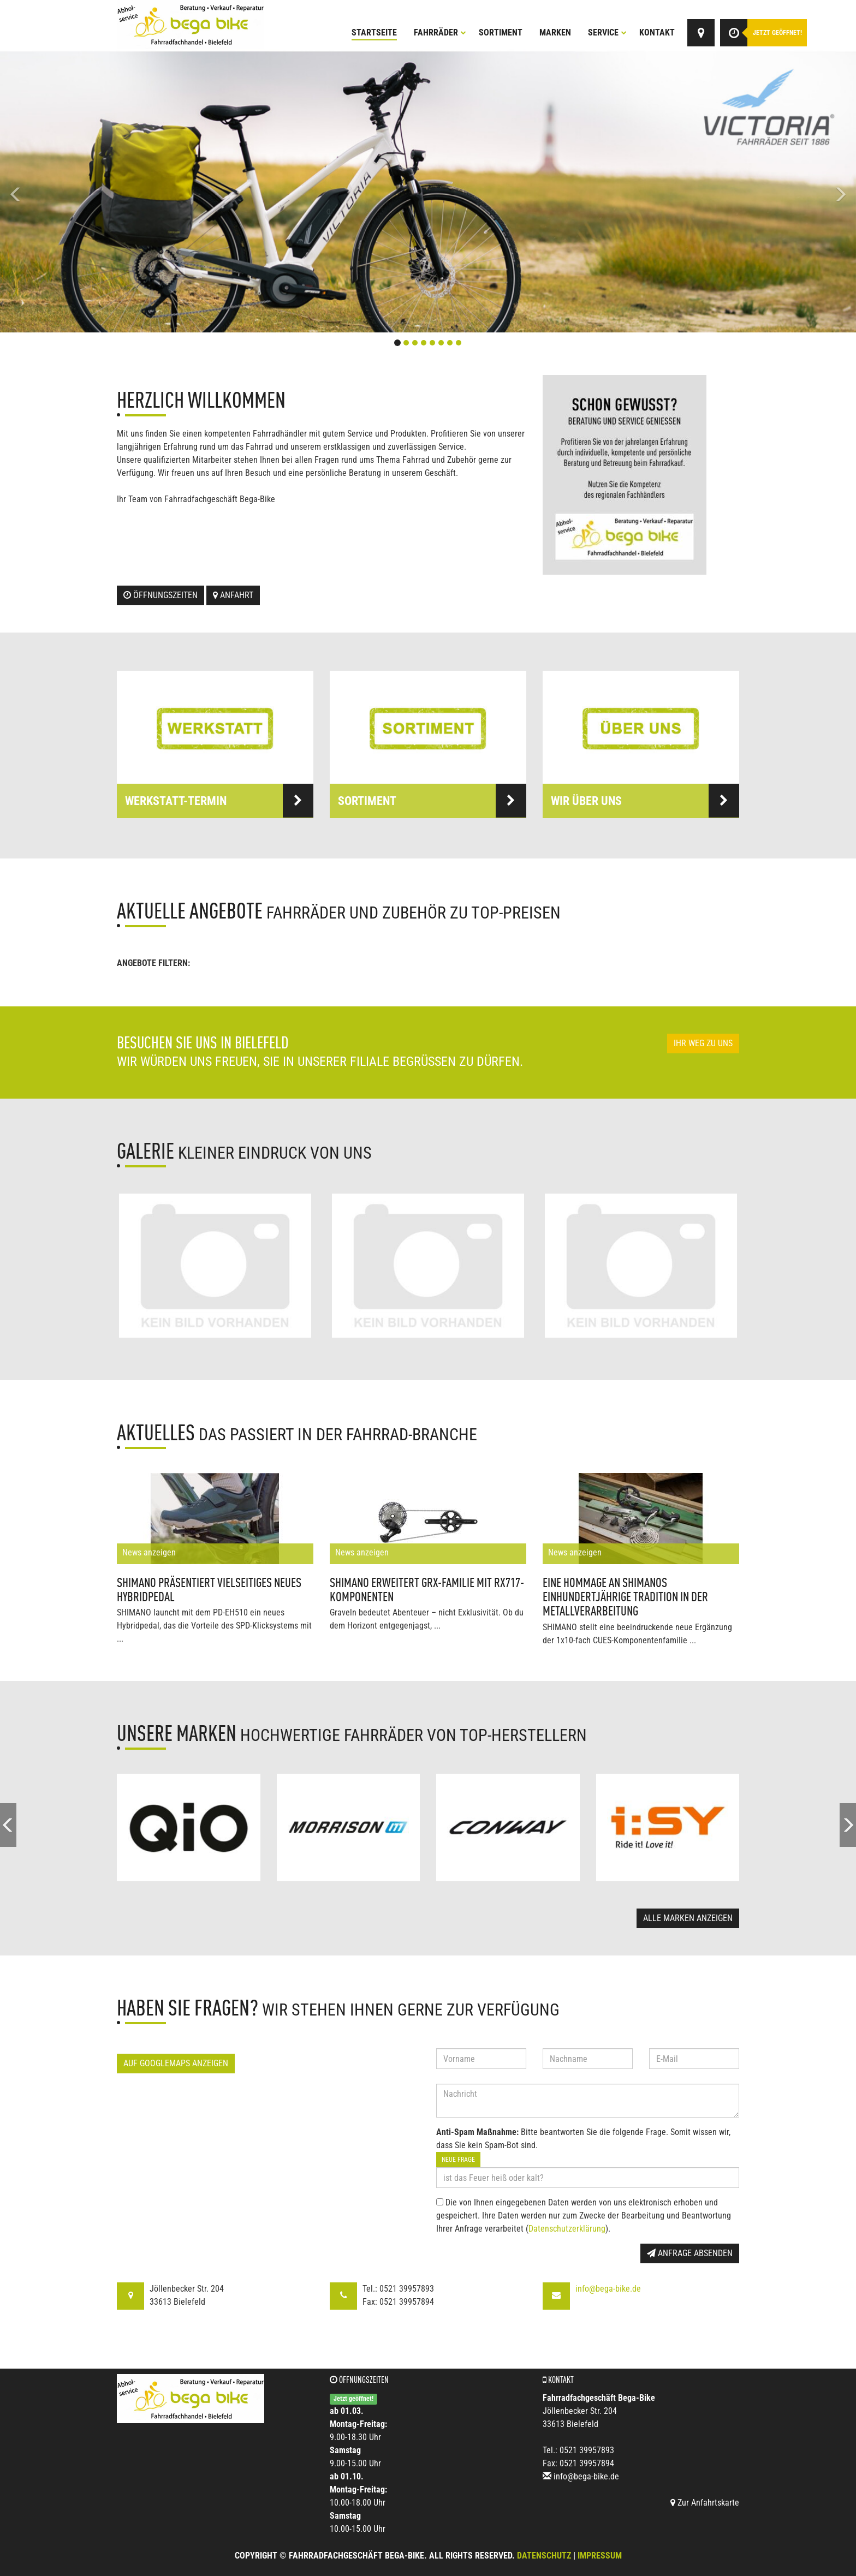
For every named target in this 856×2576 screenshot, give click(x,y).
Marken (555, 32)
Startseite (374, 32)
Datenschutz (544, 2555)
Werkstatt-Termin (219, 801)
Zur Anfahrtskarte (704, 2502)
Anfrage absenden (690, 2253)
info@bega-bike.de (608, 2288)
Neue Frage (458, 2159)
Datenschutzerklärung (566, 2228)
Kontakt (657, 32)
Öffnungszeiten (160, 595)
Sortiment (500, 32)
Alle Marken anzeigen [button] (688, 1918)
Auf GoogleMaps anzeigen (175, 2063)
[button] (64, 192)
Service (607, 32)
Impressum (600, 2555)
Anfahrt (233, 595)
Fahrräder (440, 32)
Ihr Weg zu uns (703, 1043)
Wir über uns (645, 801)
